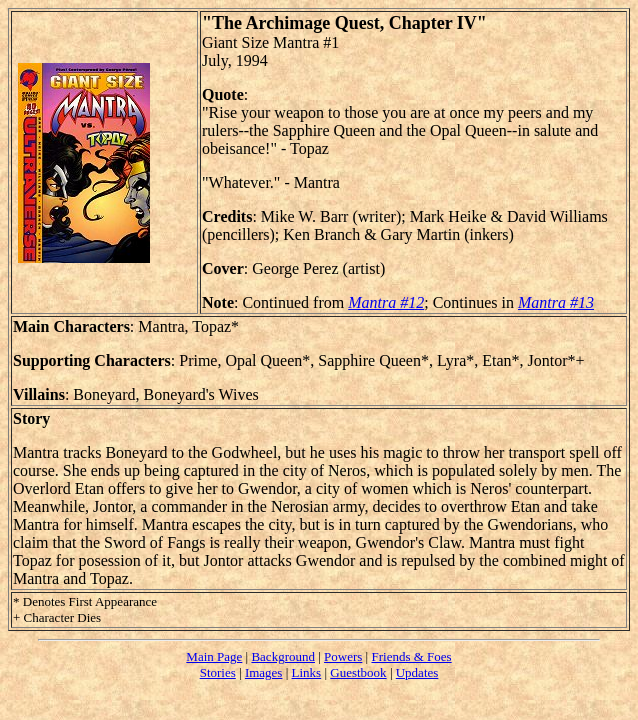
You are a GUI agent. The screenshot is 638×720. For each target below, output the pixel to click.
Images (264, 672)
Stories (218, 672)
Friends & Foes (411, 656)
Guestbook (358, 672)
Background (283, 656)
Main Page (214, 656)
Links (307, 672)
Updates (417, 672)
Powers (343, 656)
